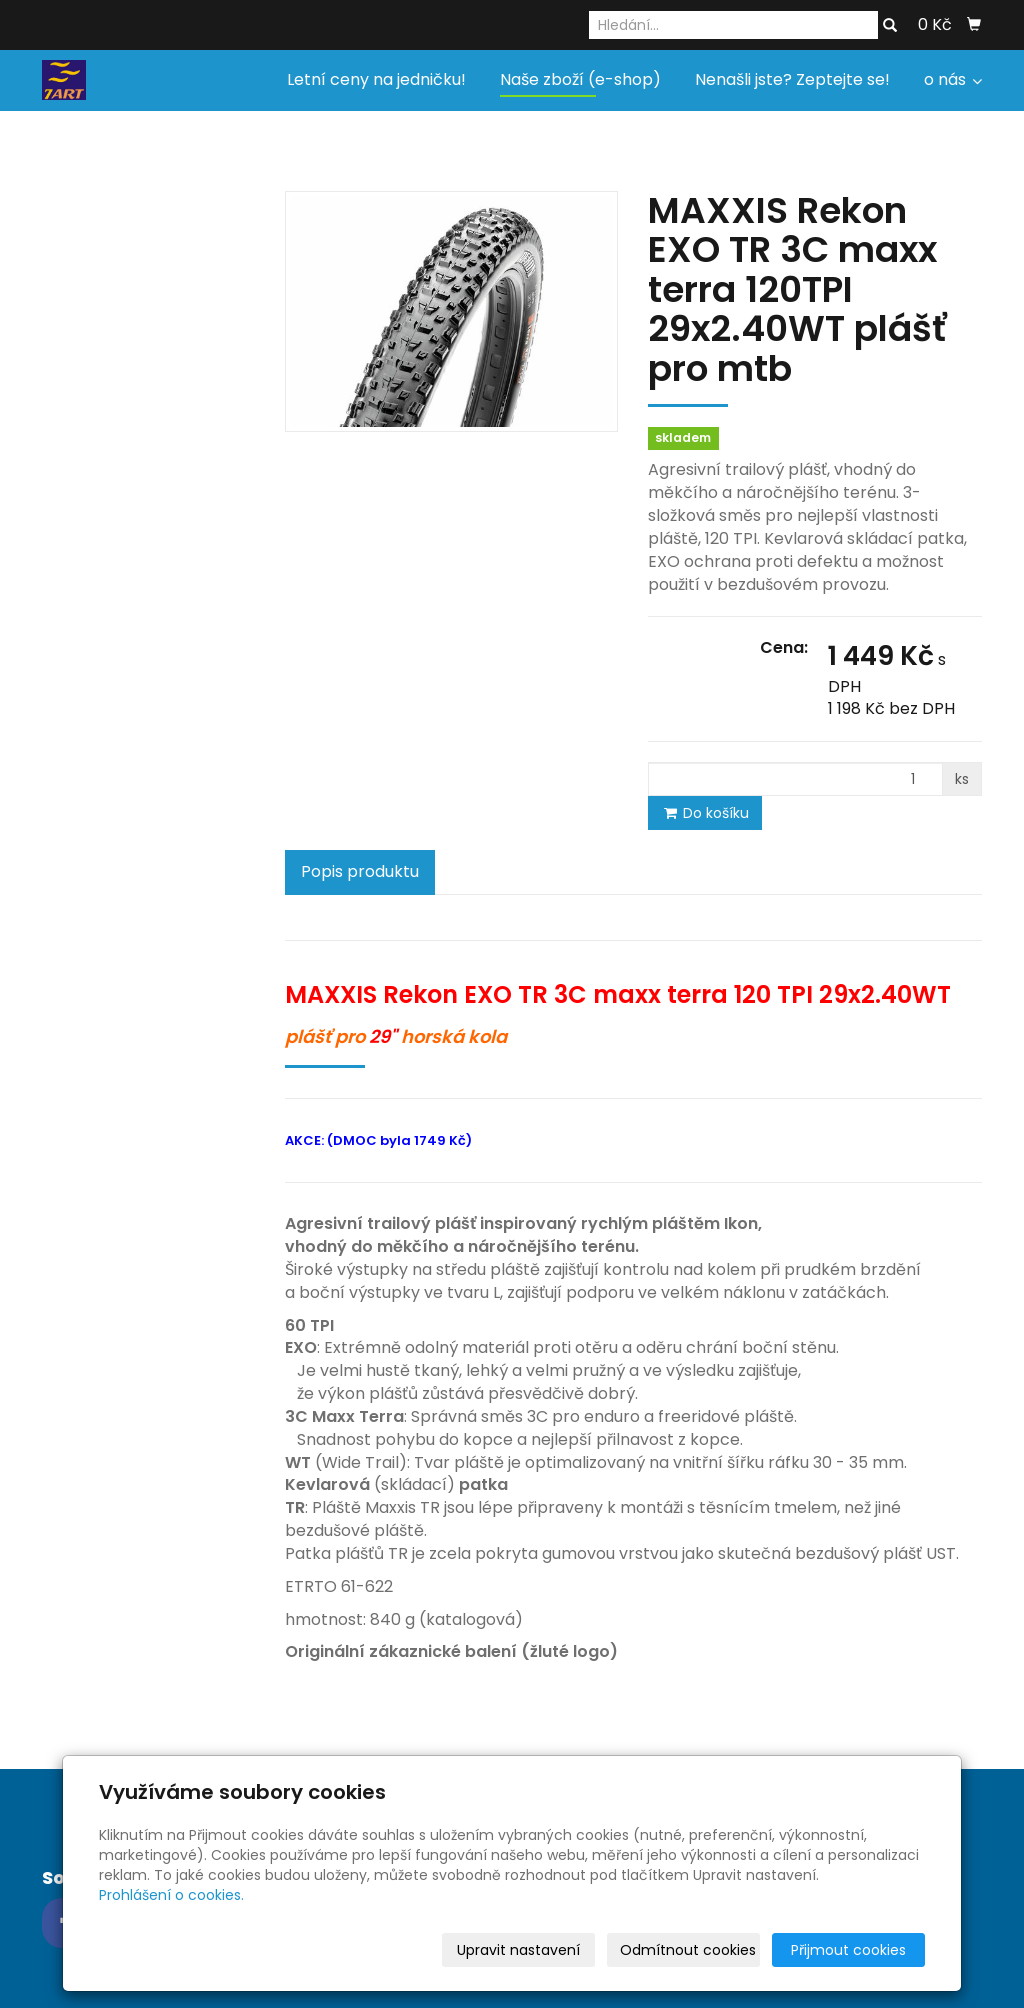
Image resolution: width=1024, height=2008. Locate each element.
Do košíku (705, 813)
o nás (953, 79)
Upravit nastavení (518, 1950)
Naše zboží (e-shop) (580, 79)
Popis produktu (360, 871)
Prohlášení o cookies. (171, 1895)
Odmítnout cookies (688, 1950)
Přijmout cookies (848, 1950)
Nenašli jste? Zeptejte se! (792, 79)
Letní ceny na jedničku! (376, 79)
